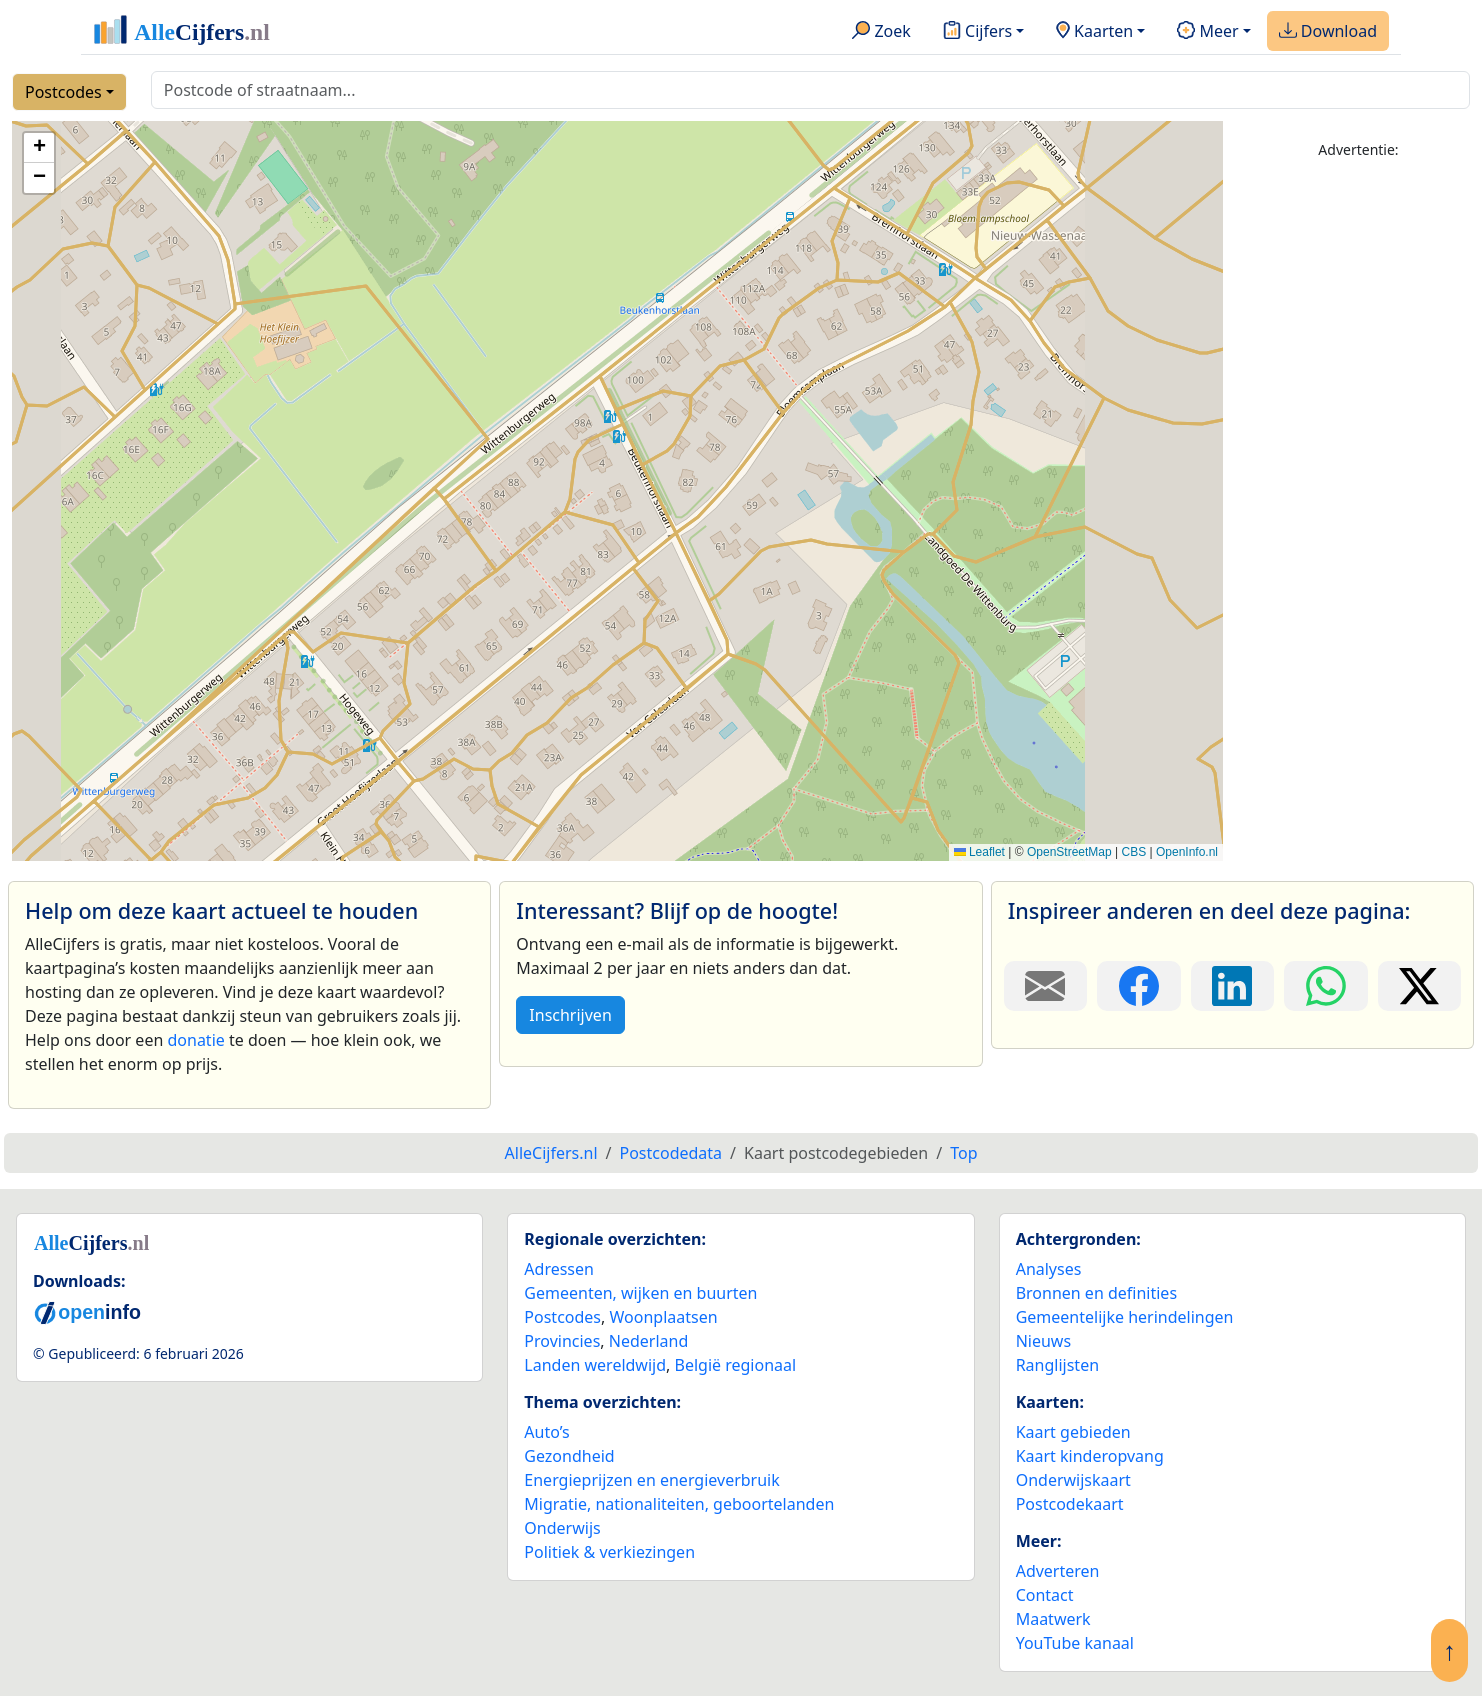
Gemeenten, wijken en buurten (640, 1293)
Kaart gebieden (1073, 1432)
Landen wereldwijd (595, 1365)
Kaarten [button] (1094, 32)
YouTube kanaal (1075, 1643)
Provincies (562, 1341)
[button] (39, 148)
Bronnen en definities (1096, 1293)
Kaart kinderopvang (1090, 1456)
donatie (195, 1040)
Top (963, 1153)
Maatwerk (1053, 1619)
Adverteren (1058, 1571)
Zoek (881, 32)
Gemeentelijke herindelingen (1125, 1317)
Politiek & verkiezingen (609, 1552)
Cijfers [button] (977, 32)
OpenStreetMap (1069, 852)
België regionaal (736, 1365)
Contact (1045, 1595)
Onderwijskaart (1073, 1480)
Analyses (1049, 1269)
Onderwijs (562, 1528)
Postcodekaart (1070, 1504)
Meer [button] (1207, 32)
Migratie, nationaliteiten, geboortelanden (679, 1504)
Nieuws (1043, 1341)
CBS (1133, 852)
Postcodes (63, 92)
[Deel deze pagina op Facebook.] (1138, 986)
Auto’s (546, 1432)
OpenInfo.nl (1187, 852)
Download (1328, 32)
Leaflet (979, 852)
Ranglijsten (1057, 1365)
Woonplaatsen (663, 1317)
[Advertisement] (1358, 477)
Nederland (649, 1341)
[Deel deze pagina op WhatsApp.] (1325, 986)
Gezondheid (569, 1456)
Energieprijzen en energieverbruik (651, 1480)
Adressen (559, 1269)
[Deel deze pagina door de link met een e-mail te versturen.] (1045, 986)
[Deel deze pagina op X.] (1419, 986)
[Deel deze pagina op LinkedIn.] (1232, 986)
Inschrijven (570, 1015)
